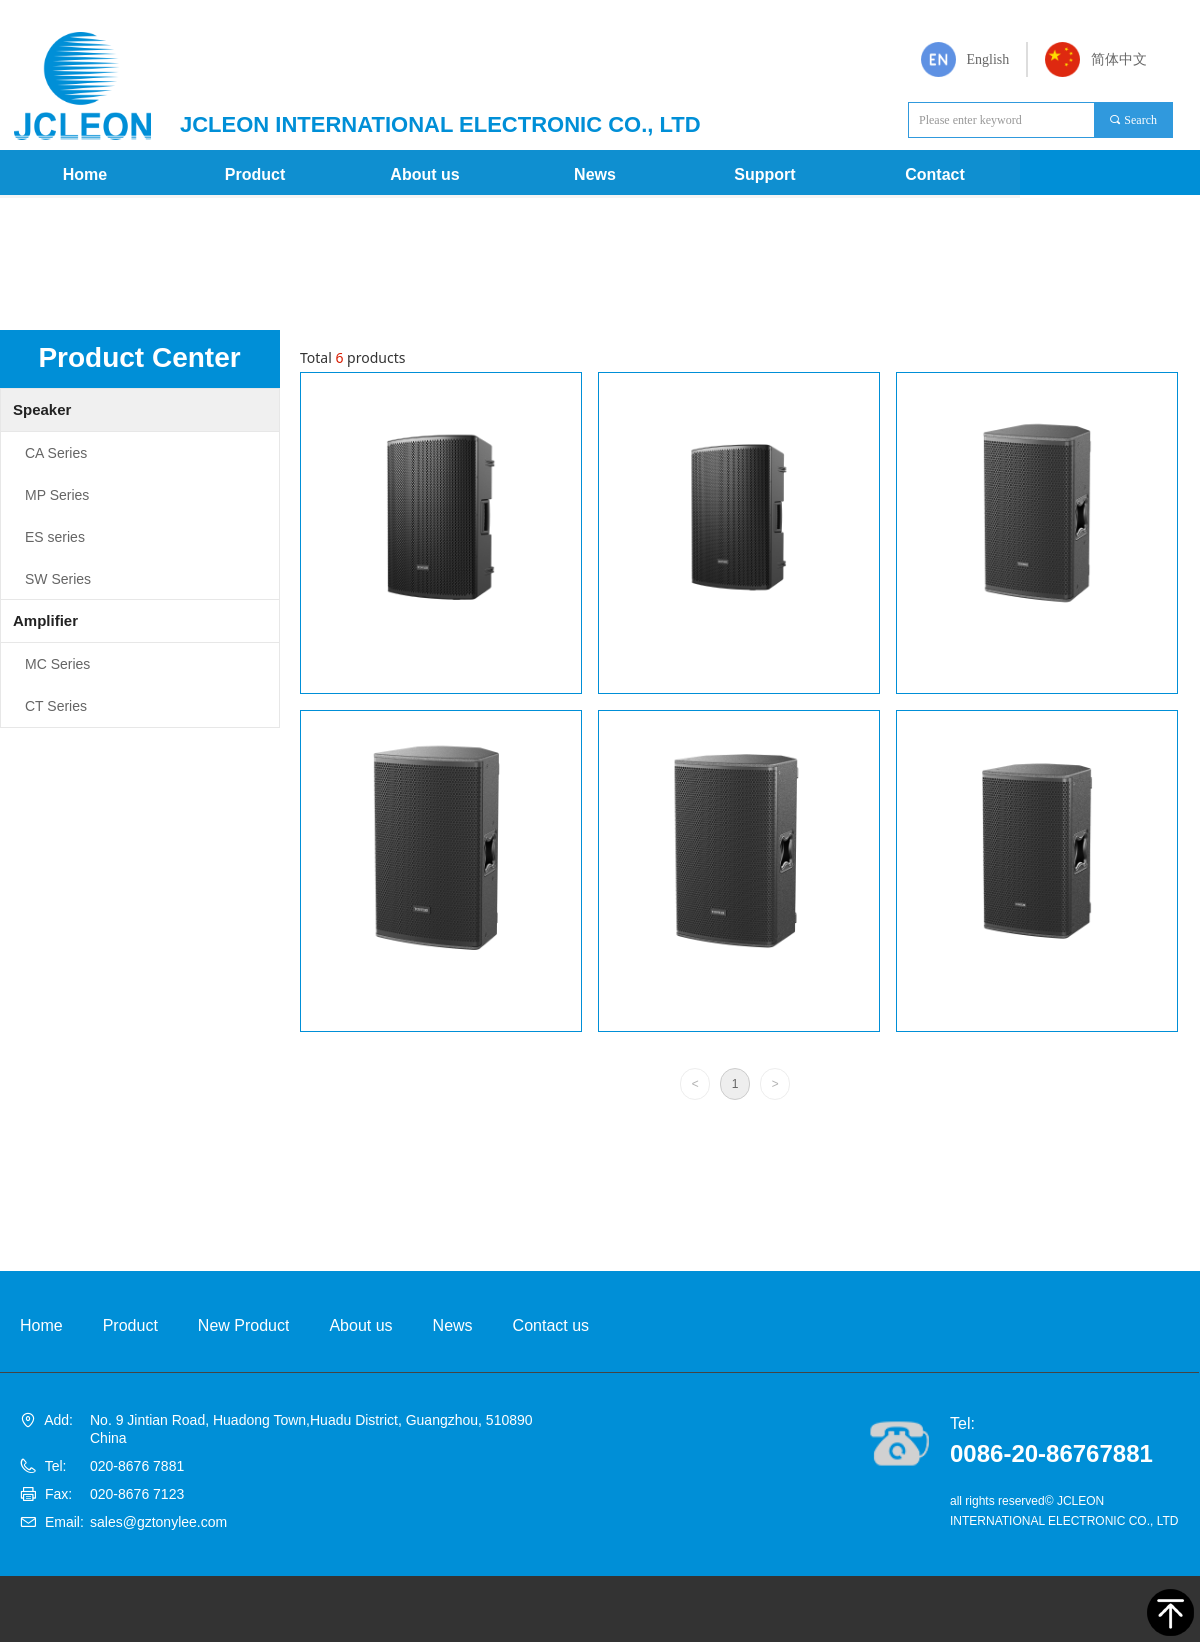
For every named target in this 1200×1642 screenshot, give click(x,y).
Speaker (42, 409)
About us (424, 174)
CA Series (56, 453)
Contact (935, 174)
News (595, 174)
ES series (55, 537)
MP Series (57, 495)
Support (764, 174)
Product (255, 174)
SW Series (58, 579)
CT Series (56, 706)
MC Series (57, 664)
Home (85, 174)
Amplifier (45, 620)
